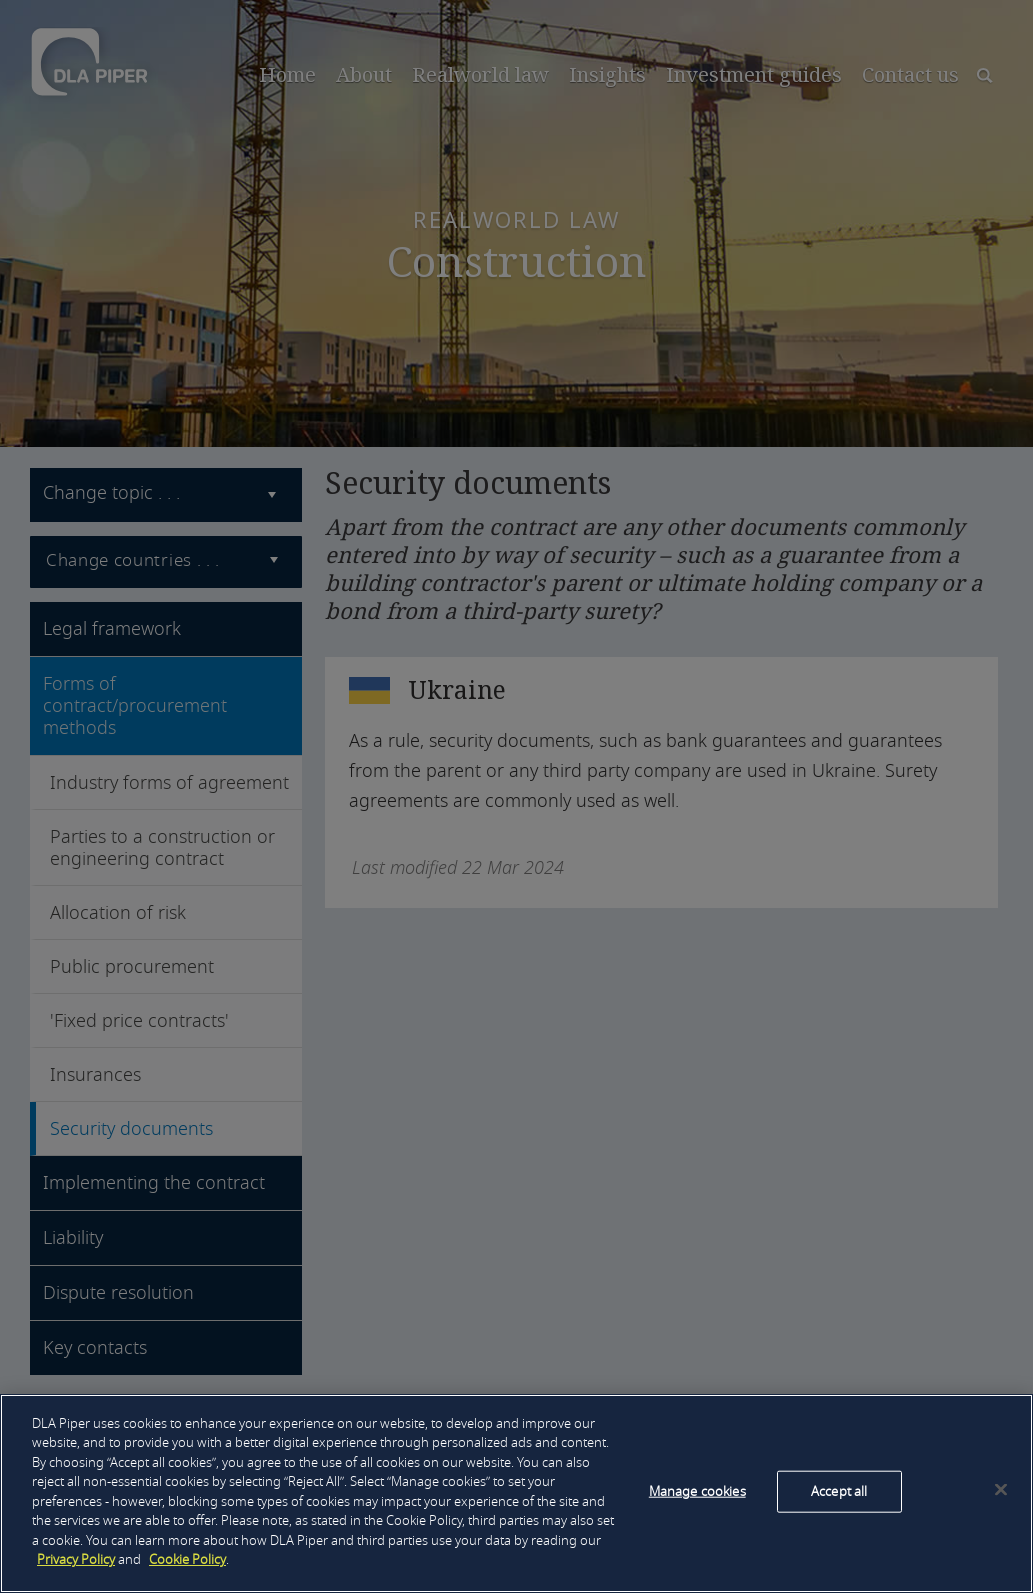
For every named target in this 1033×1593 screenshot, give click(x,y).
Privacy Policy (76, 1559)
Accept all (839, 1491)
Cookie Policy (187, 1559)
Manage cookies (697, 1491)
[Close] (1001, 1490)
